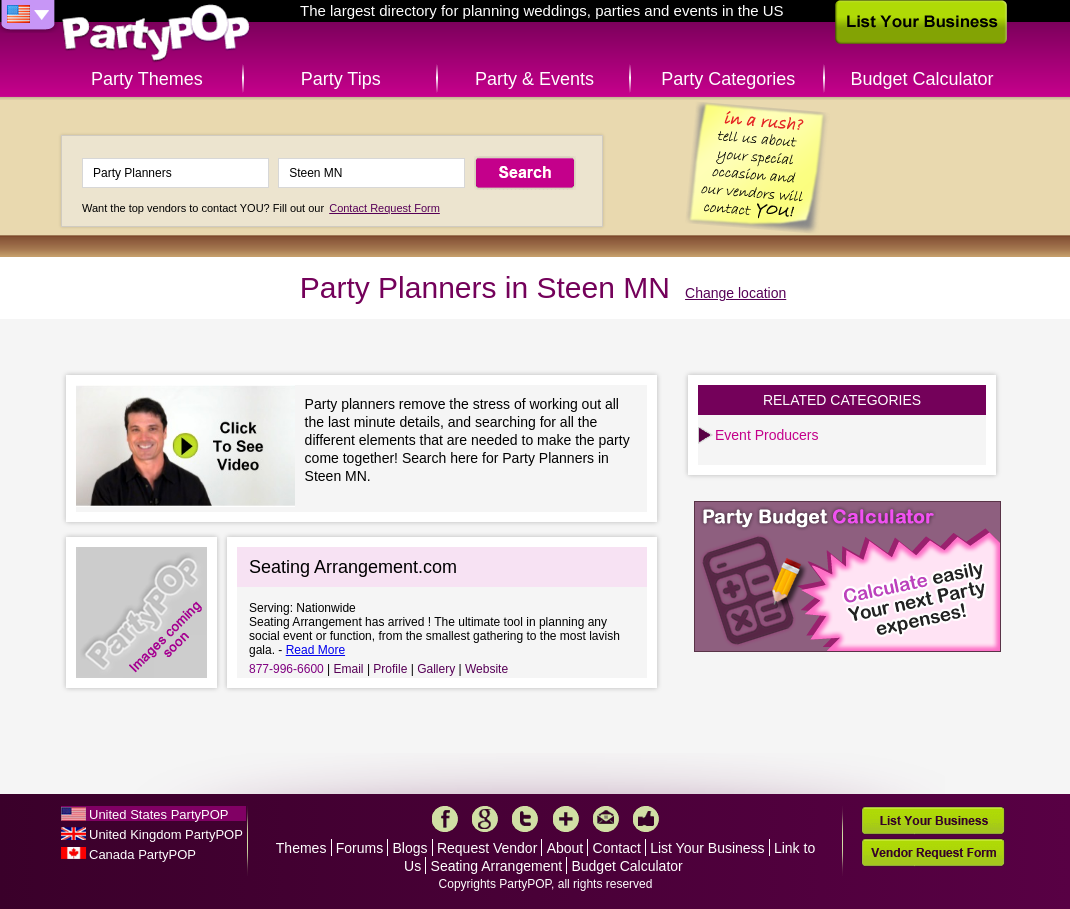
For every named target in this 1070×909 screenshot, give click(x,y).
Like (646, 819)
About (565, 848)
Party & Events (534, 79)
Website (486, 669)
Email (349, 669)
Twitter (525, 819)
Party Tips (341, 79)
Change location (735, 293)
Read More (315, 650)
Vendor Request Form (933, 852)
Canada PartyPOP (142, 854)
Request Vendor (487, 848)
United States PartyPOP (158, 814)
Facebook (445, 819)
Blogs (410, 848)
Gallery (436, 669)
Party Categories (728, 79)
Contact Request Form (384, 208)
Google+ (485, 819)
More (566, 819)
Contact (617, 848)
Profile (390, 669)
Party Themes (147, 79)
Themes (301, 848)
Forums (359, 848)
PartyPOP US (156, 33)
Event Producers (767, 435)
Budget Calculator (922, 79)
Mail (606, 819)
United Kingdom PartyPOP (166, 834)
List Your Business (707, 848)
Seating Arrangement (497, 866)
